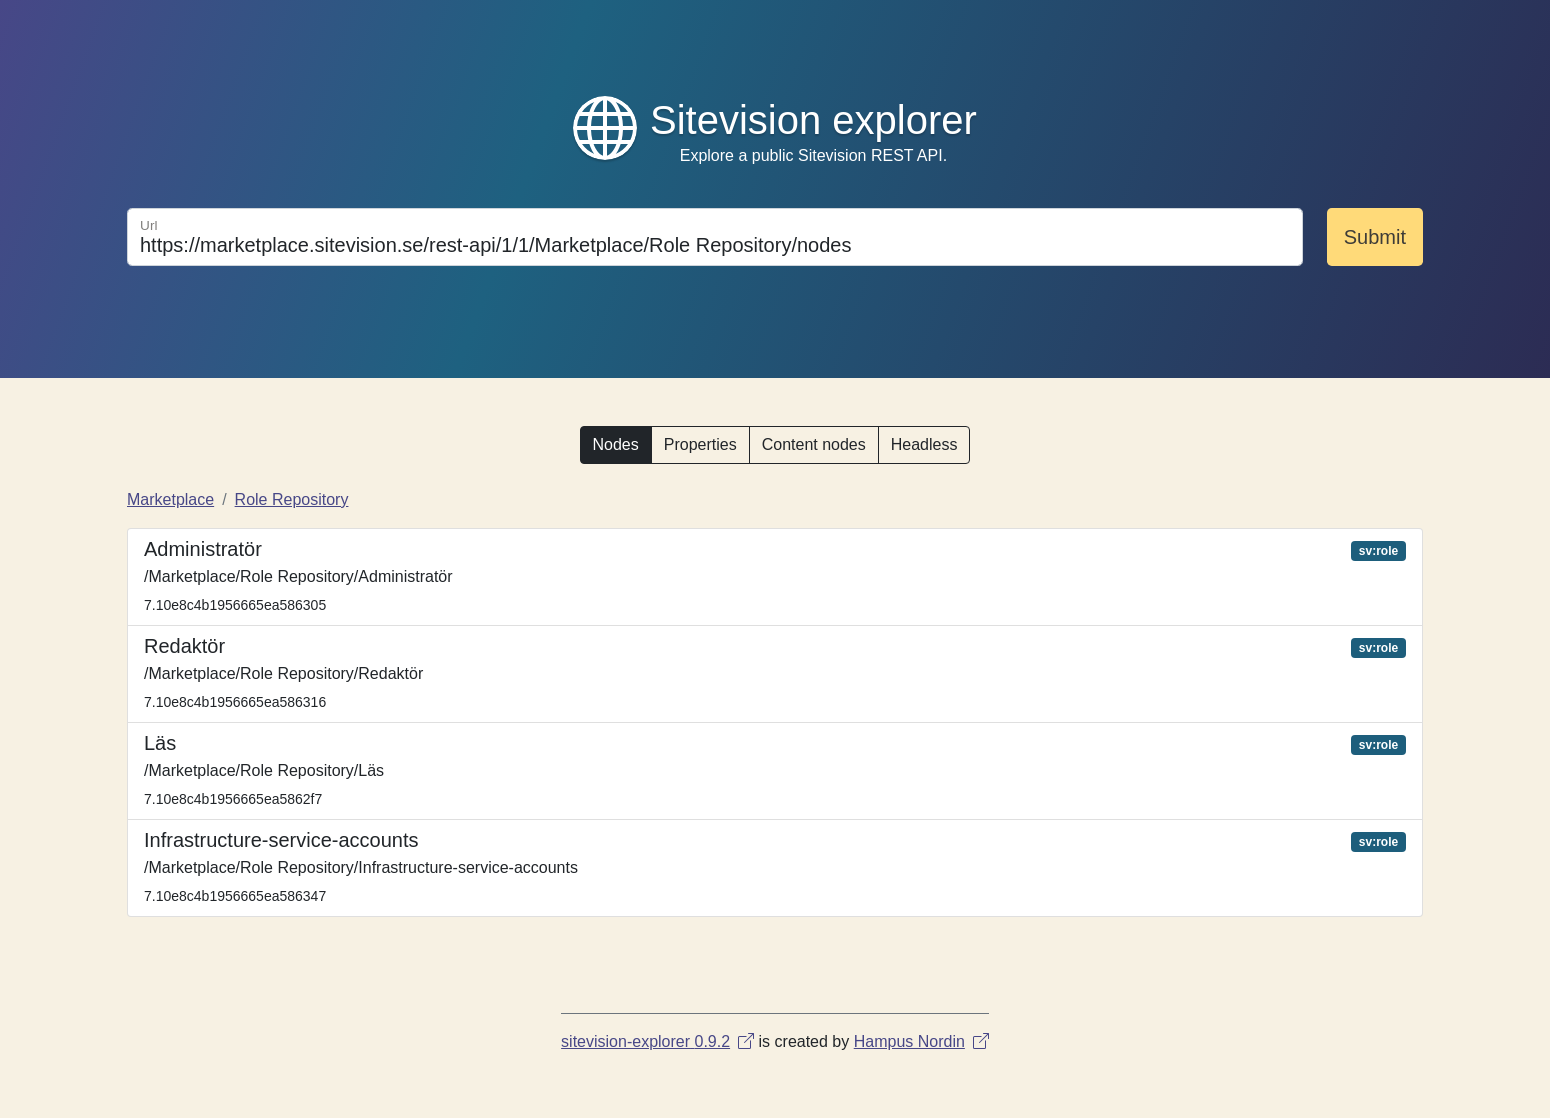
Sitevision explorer (813, 120)
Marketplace (170, 499)
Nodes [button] (616, 444)
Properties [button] (700, 444)
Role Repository (292, 499)
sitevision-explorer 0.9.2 (657, 1041)
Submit (1375, 237)
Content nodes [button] (814, 444)
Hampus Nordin (921, 1041)
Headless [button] (924, 444)
